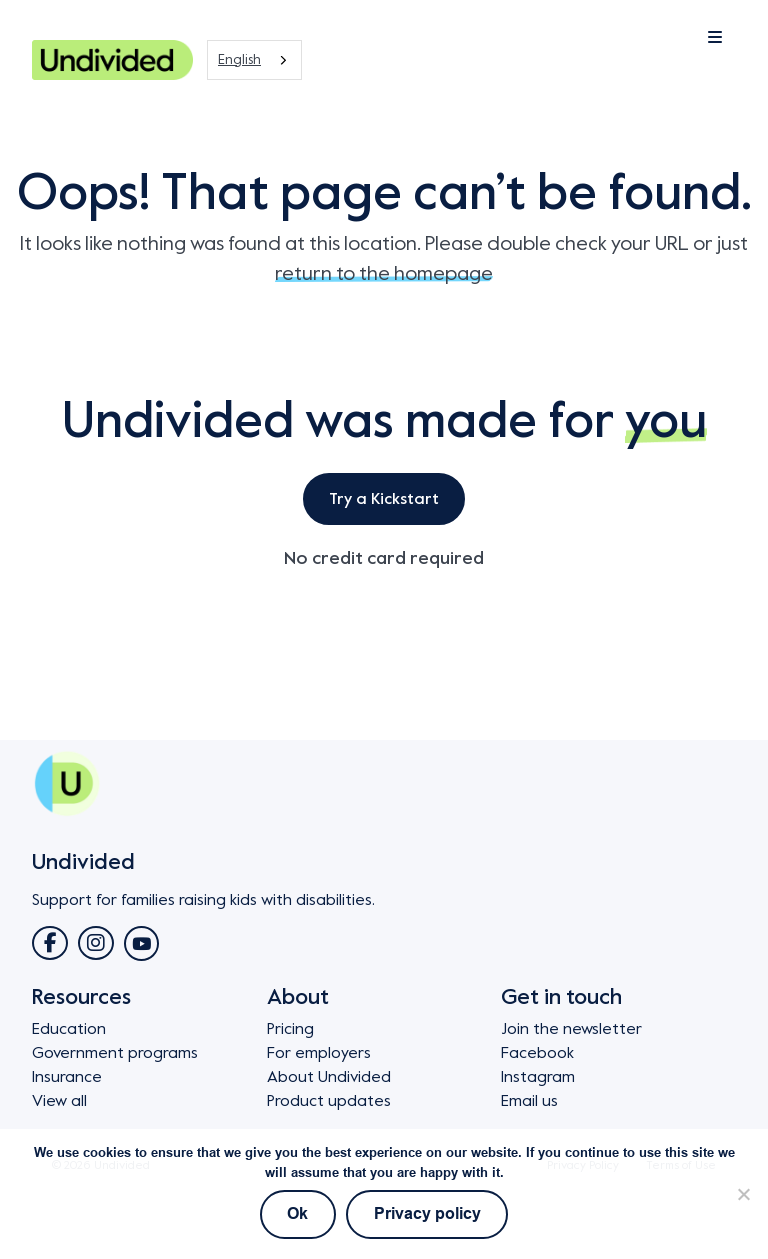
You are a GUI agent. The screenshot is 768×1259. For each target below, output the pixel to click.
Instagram (538, 1077)
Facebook (537, 1053)
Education (69, 1029)
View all (59, 1101)
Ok (297, 1214)
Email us (529, 1101)
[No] (743, 1194)
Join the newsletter (571, 1029)
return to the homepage (384, 273)
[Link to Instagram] (96, 943)
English (239, 59)
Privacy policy (427, 1214)
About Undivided (329, 1077)
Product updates (329, 1101)
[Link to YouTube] (141, 943)
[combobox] (254, 60)
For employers (319, 1053)
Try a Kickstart (384, 499)
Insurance (67, 1077)
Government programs (115, 1053)
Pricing (290, 1029)
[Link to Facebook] (50, 943)
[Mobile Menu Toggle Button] (664, 38)
